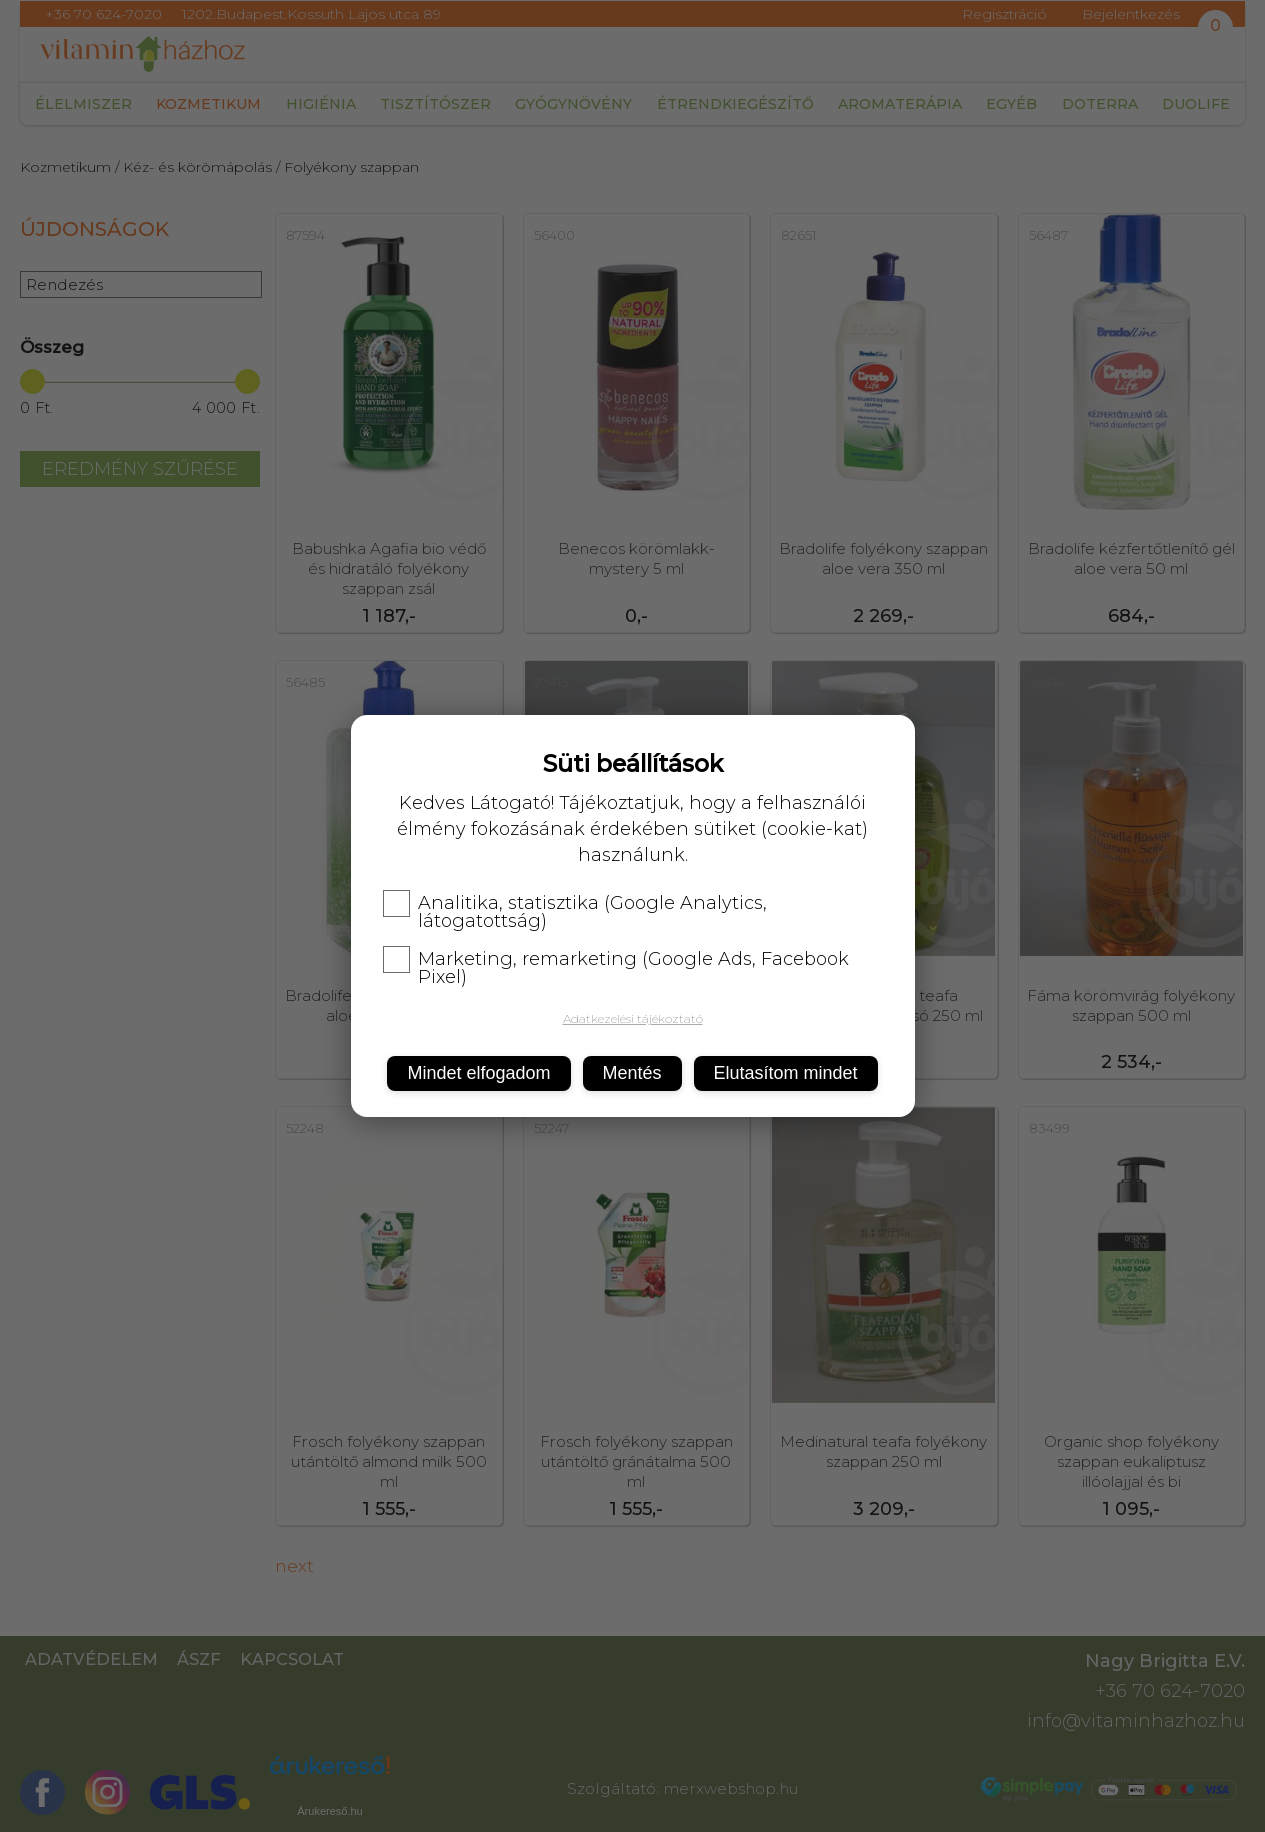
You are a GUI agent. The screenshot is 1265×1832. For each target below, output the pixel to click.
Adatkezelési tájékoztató (633, 1018)
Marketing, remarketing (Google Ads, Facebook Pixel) (616, 968)
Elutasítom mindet (786, 1073)
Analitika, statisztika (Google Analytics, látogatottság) (575, 912)
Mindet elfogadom (478, 1073)
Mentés (632, 1073)
